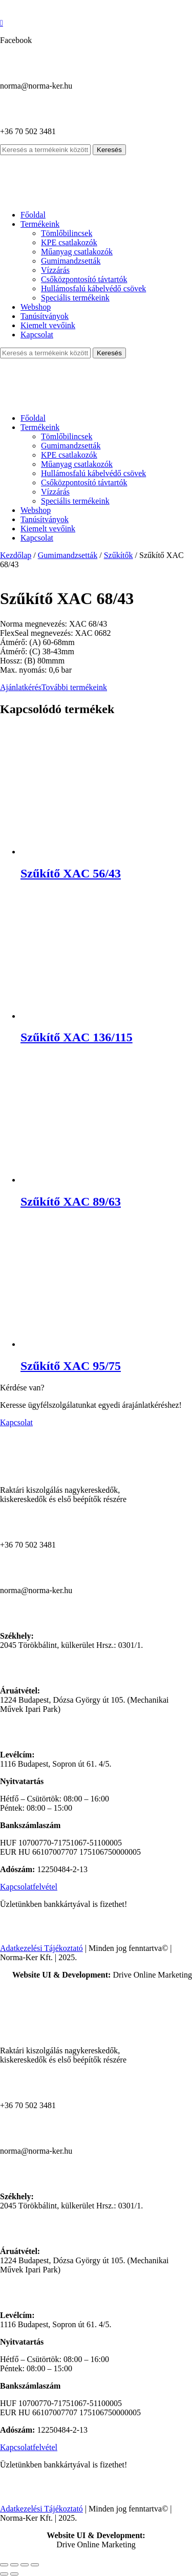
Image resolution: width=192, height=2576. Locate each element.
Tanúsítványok (44, 316)
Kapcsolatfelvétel (28, 1886)
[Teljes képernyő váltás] (14, 2564)
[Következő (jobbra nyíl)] (14, 2573)
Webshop (35, 307)
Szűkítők (118, 555)
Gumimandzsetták (70, 260)
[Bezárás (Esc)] (35, 2564)
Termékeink (39, 224)
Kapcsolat (36, 334)
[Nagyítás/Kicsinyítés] (4, 2564)
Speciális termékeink (75, 297)
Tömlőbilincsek (66, 233)
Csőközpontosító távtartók (84, 279)
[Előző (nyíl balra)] (4, 2573)
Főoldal (33, 214)
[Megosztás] (24, 2564)
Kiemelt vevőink (47, 325)
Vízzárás (55, 270)
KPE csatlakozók (69, 242)
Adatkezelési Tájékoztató (41, 1948)
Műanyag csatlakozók (77, 251)
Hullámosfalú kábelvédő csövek (93, 288)
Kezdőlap (15, 555)
